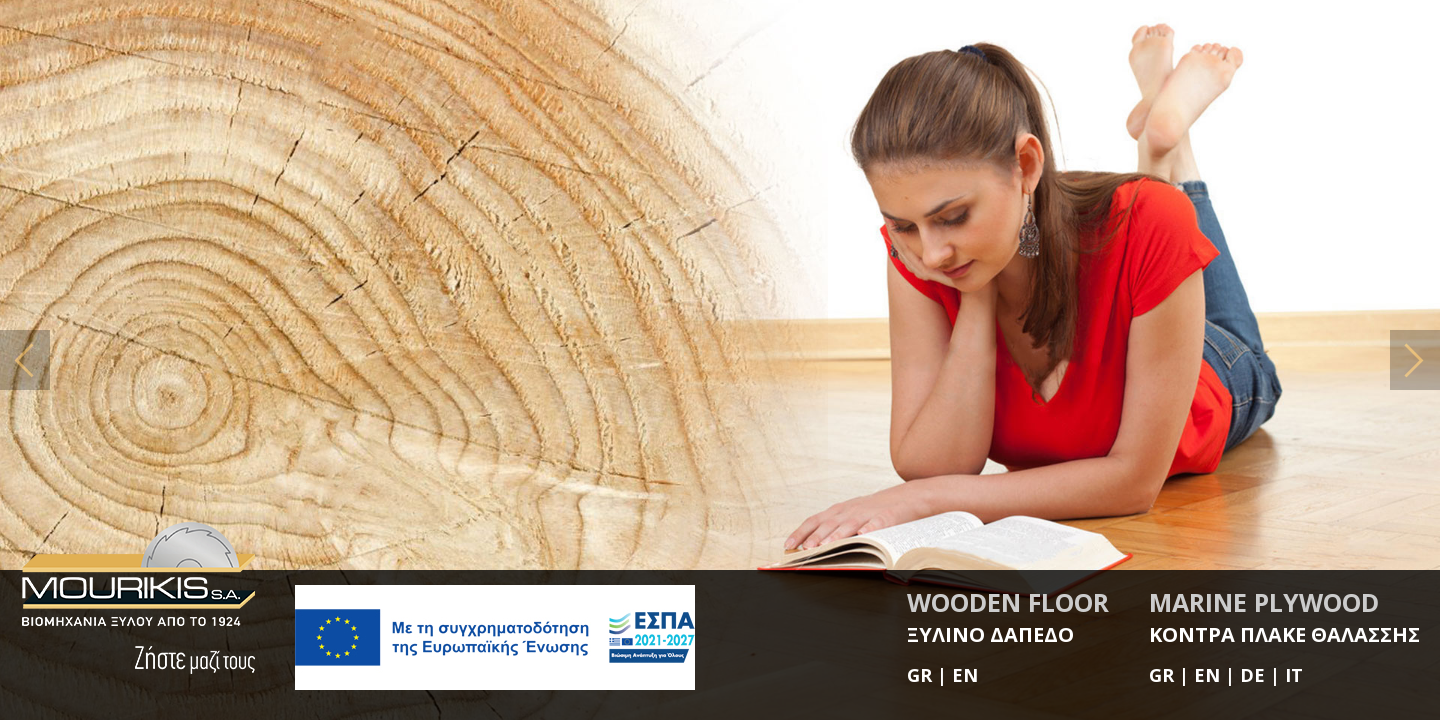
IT (1294, 675)
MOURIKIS (137, 575)
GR (919, 675)
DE (1252, 675)
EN (965, 675)
